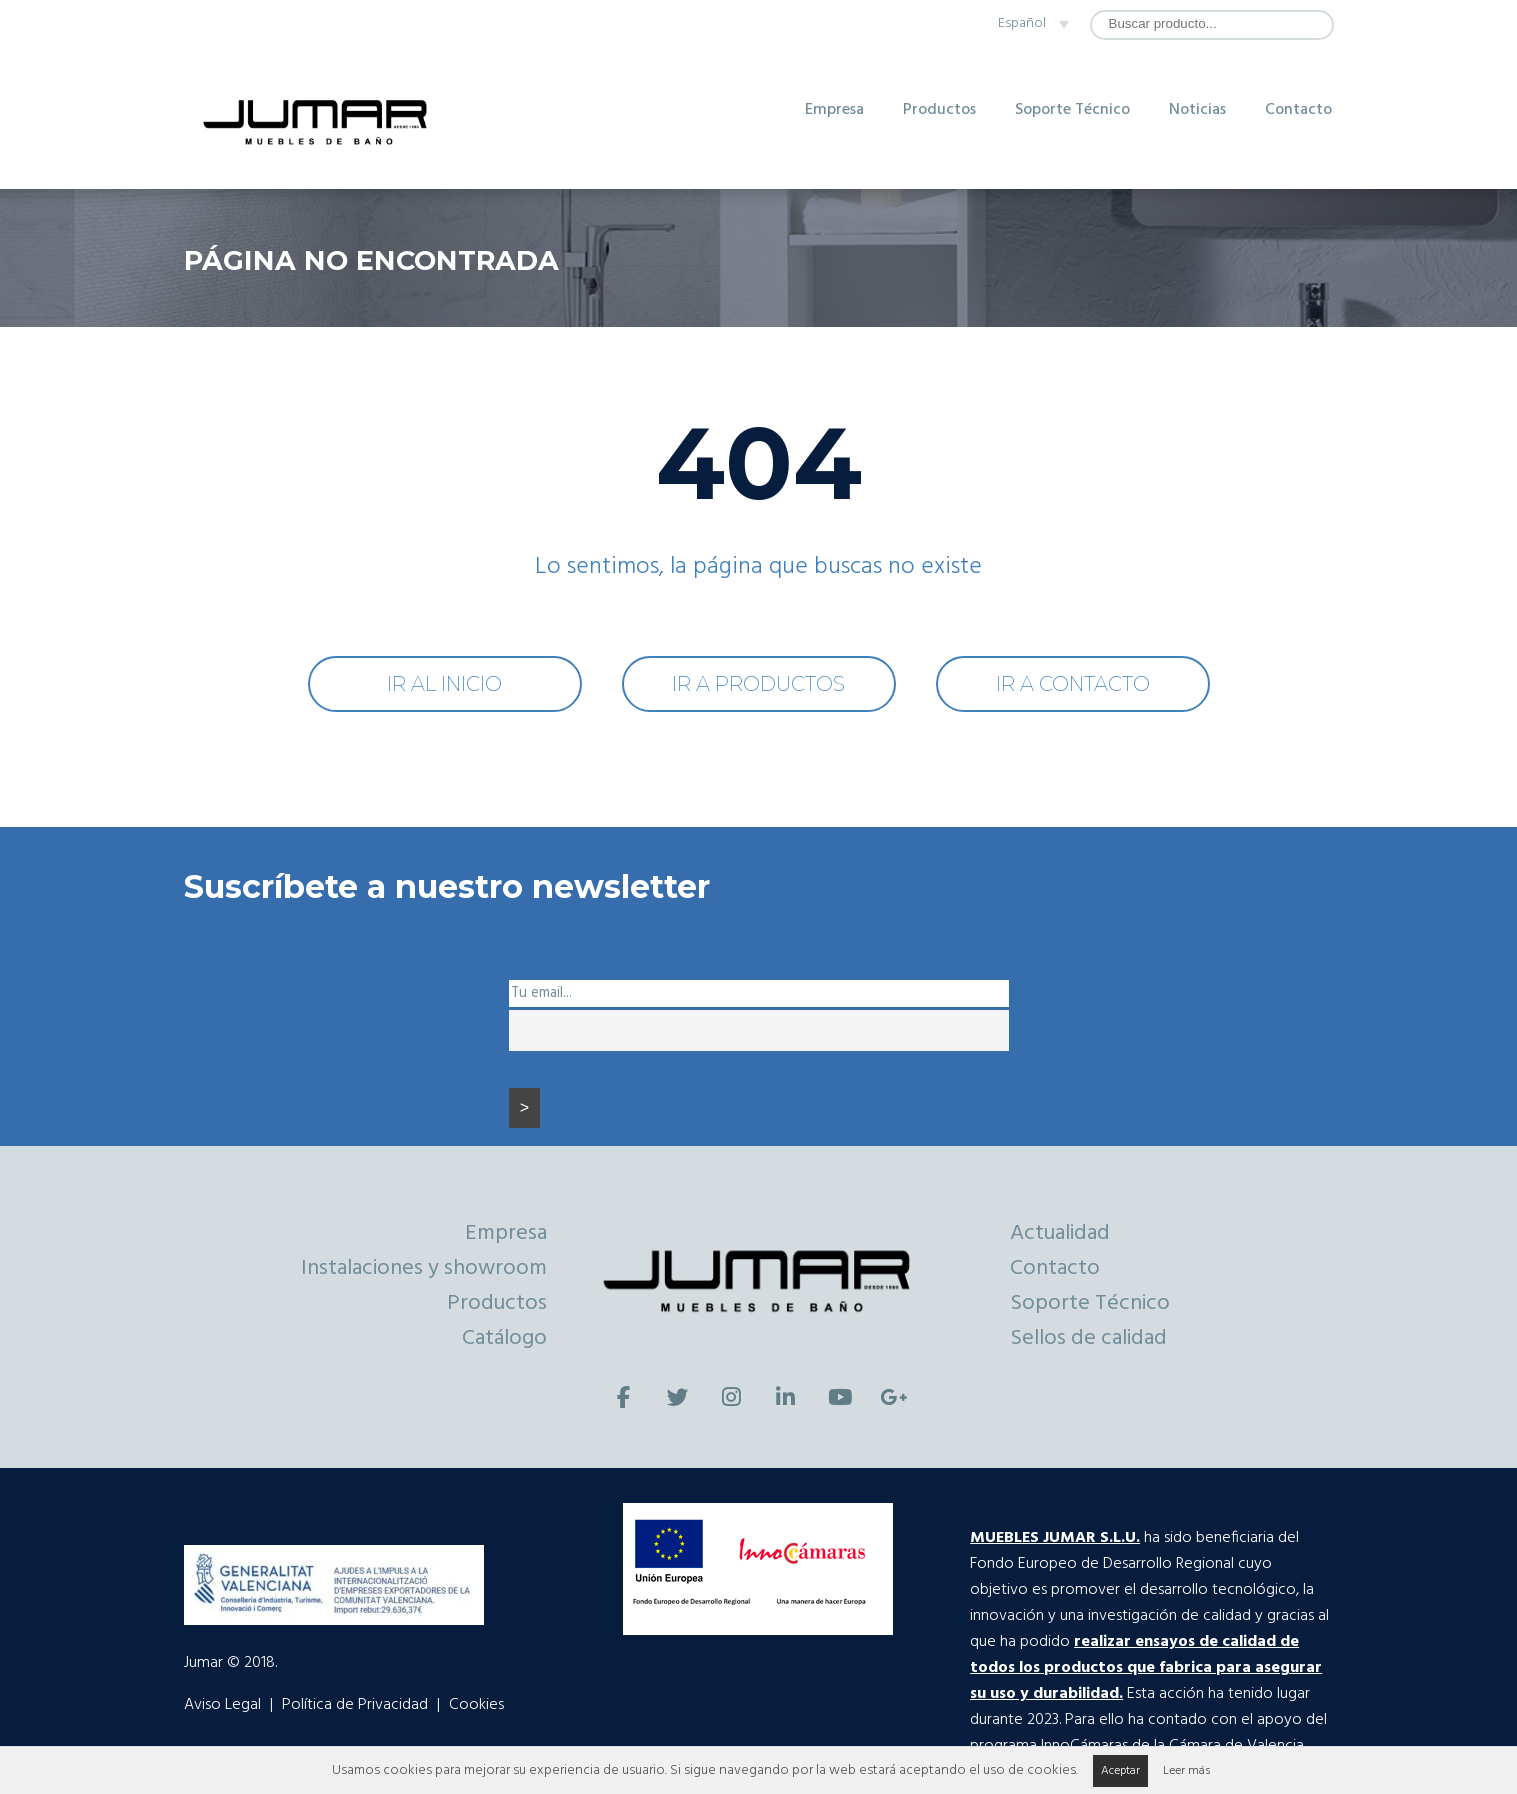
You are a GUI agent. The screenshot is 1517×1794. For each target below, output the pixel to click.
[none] (1030, 24)
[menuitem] (1030, 24)
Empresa (834, 110)
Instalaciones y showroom (424, 1268)
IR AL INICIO (444, 684)
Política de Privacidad (355, 1705)
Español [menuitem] (1022, 23)
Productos (939, 110)
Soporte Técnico (1072, 110)
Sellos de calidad (1088, 1338)
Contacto (1298, 110)
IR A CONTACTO (1073, 684)
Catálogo (504, 1338)
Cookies (476, 1705)
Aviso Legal (222, 1705)
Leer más (1186, 1771)
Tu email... (541, 993)
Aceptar (1120, 1771)
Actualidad (1060, 1233)
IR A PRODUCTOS (758, 684)
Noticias (1197, 110)
